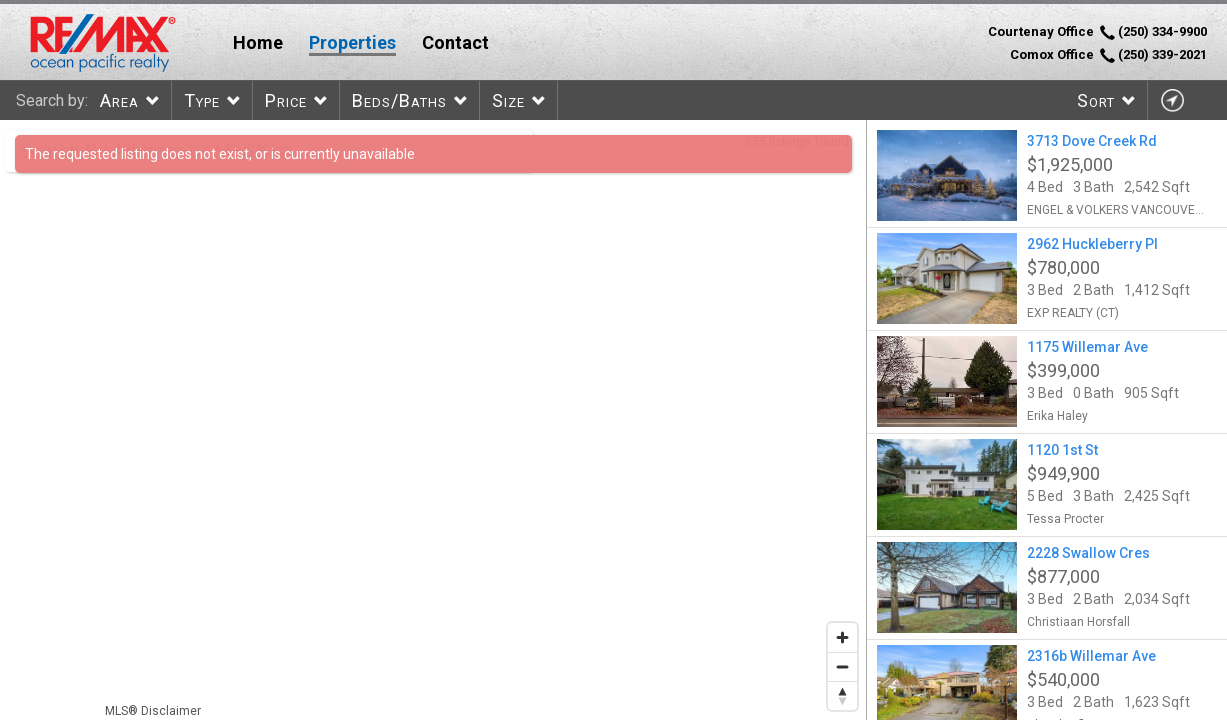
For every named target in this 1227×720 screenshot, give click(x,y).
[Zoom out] (842, 666)
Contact (455, 42)
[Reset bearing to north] (842, 695)
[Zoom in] (842, 637)
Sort (1096, 100)
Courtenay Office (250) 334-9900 (1097, 32)
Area (119, 100)
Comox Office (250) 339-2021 (1108, 55)
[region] (433, 420)
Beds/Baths (399, 100)
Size (508, 100)
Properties (352, 42)
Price (286, 100)
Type (202, 100)
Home (258, 42)
